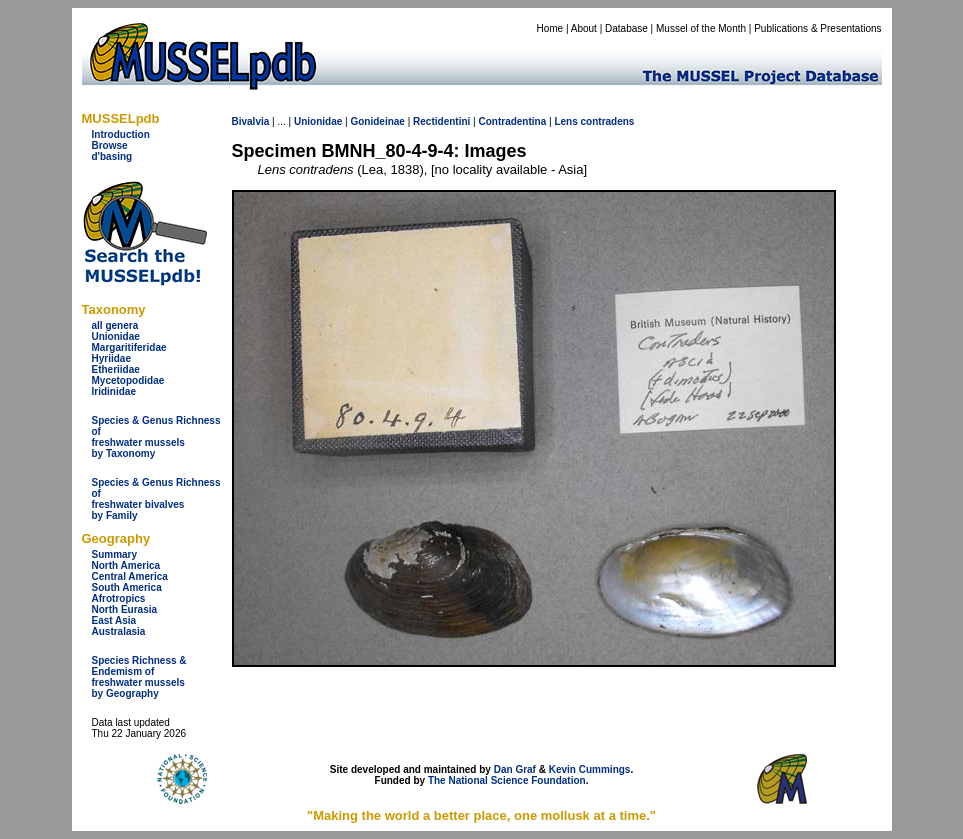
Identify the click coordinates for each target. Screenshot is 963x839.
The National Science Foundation (507, 780)
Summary (115, 554)
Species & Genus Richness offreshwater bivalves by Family (156, 499)
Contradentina (512, 121)
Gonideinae (377, 121)
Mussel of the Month (701, 28)
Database (626, 28)
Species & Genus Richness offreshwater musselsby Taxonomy (156, 437)
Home (549, 28)
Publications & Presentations (817, 28)
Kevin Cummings (590, 769)
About (584, 28)
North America (126, 565)
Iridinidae (114, 391)
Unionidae (116, 336)
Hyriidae (111, 358)
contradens (608, 121)
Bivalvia (251, 121)
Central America (130, 576)
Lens (565, 121)
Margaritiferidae (129, 347)
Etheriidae (116, 369)
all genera (115, 325)
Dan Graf (515, 769)
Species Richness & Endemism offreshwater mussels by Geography (139, 677)
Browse (110, 145)
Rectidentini (441, 121)
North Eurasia (125, 609)
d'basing (112, 156)
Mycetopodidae (128, 380)
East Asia (114, 620)
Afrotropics (119, 598)
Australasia (119, 631)
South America (127, 587)
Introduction (121, 134)
